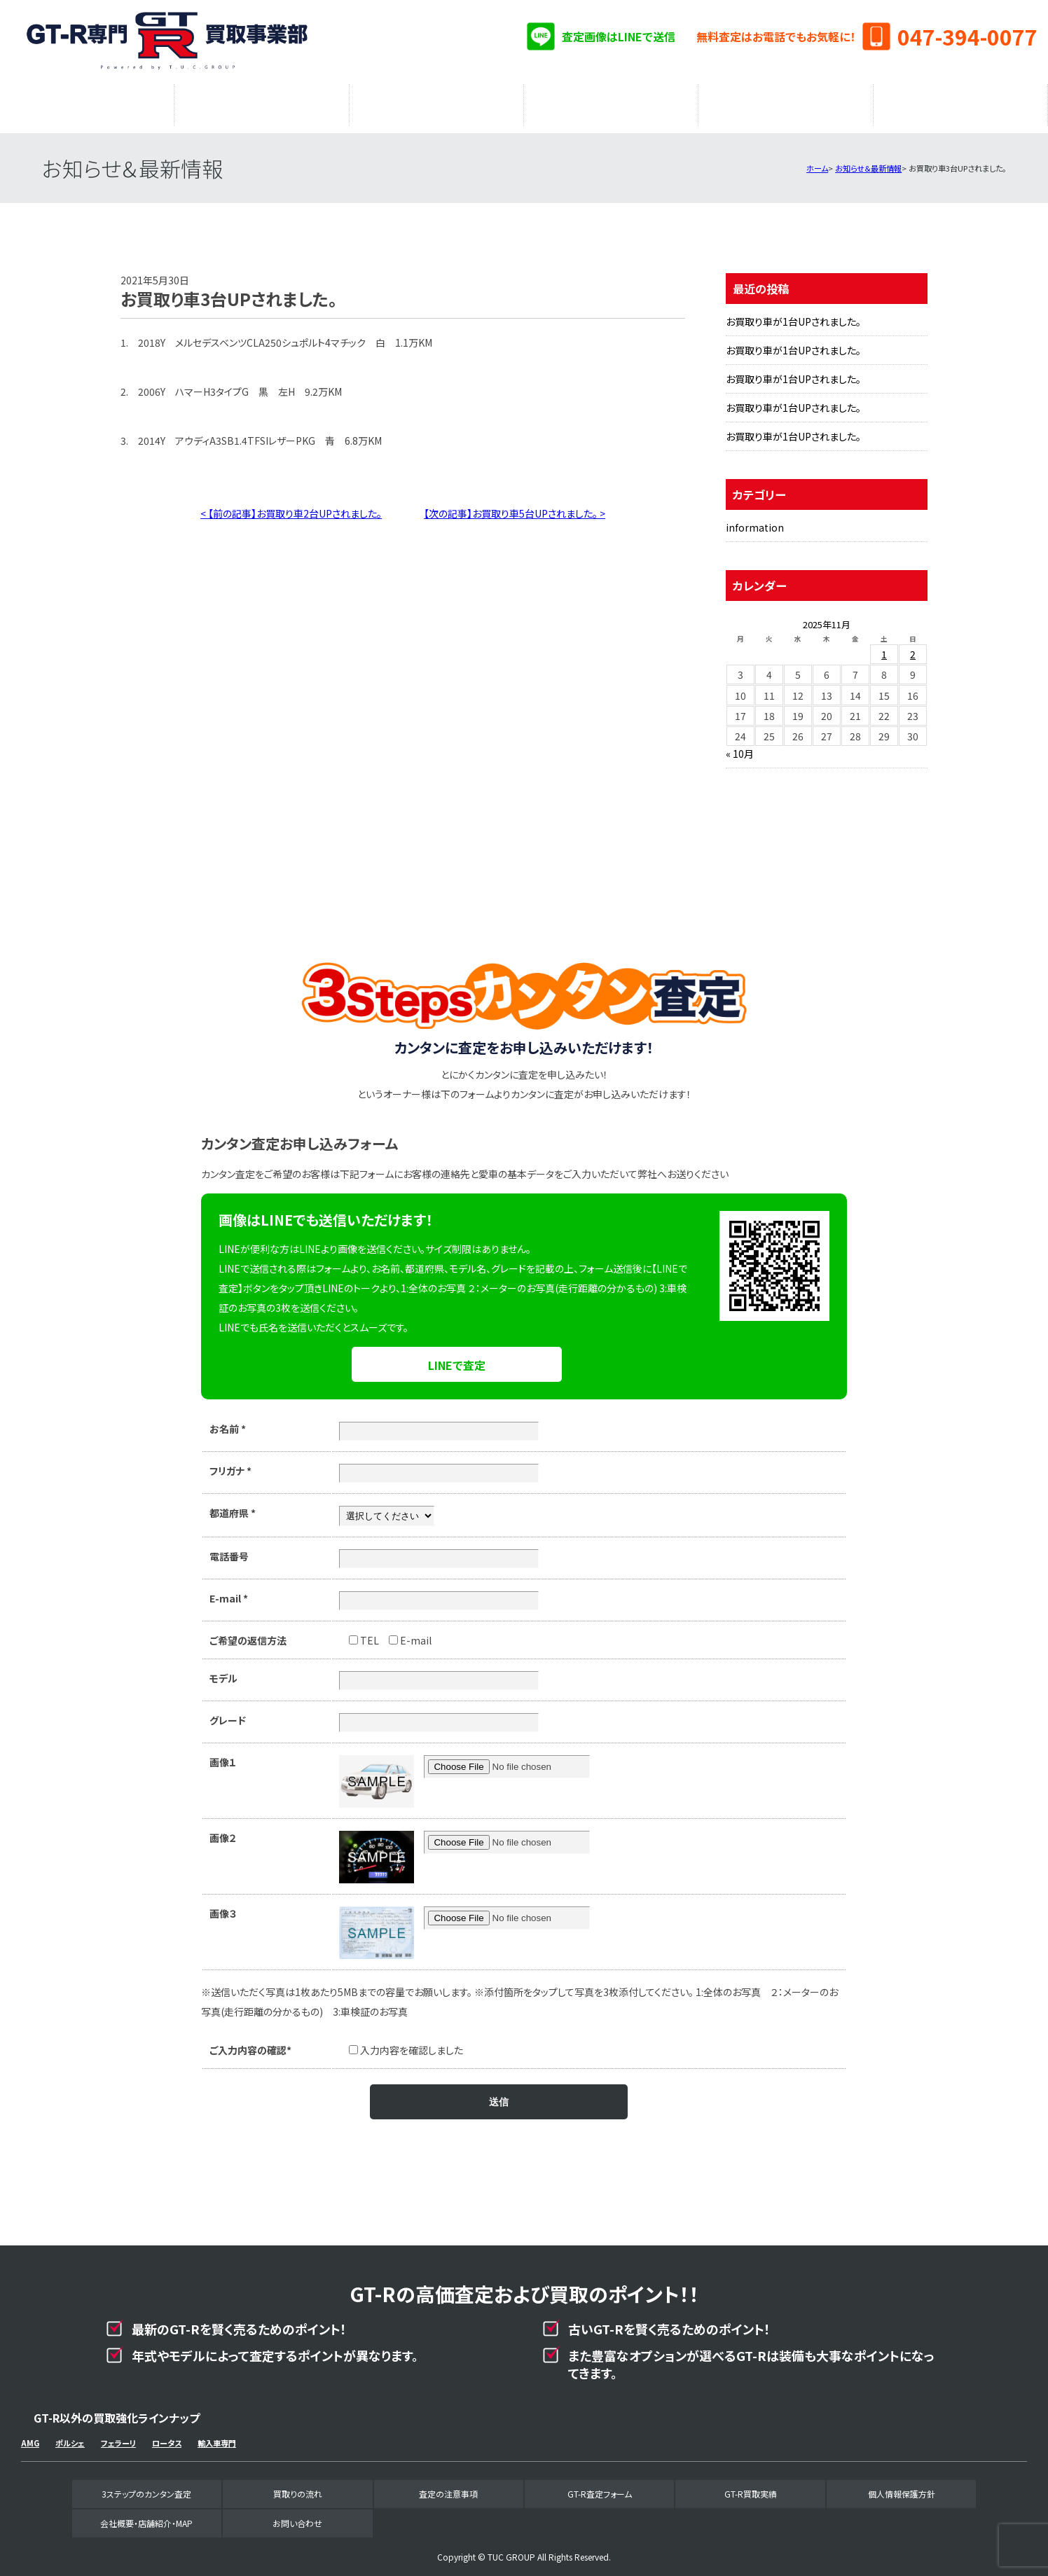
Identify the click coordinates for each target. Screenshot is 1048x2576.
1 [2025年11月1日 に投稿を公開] (884, 647)
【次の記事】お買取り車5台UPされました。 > (514, 506)
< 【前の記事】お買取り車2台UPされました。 (291, 506)
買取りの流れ (261, 102)
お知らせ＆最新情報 (868, 161)
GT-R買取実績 (785, 102)
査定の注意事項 (436, 102)
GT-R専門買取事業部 (168, 42)
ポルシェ (70, 2436)
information (755, 520)
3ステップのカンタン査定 (87, 102)
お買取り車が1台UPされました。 (793, 314)
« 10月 (740, 747)
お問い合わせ (297, 2516)
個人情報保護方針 (901, 2487)
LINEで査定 (456, 1358)
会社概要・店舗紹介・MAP (961, 102)
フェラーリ (118, 2436)
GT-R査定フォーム (611, 102)
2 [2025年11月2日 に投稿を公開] (913, 647)
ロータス (166, 2436)
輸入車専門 (217, 2436)
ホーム (817, 161)
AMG (30, 2436)
